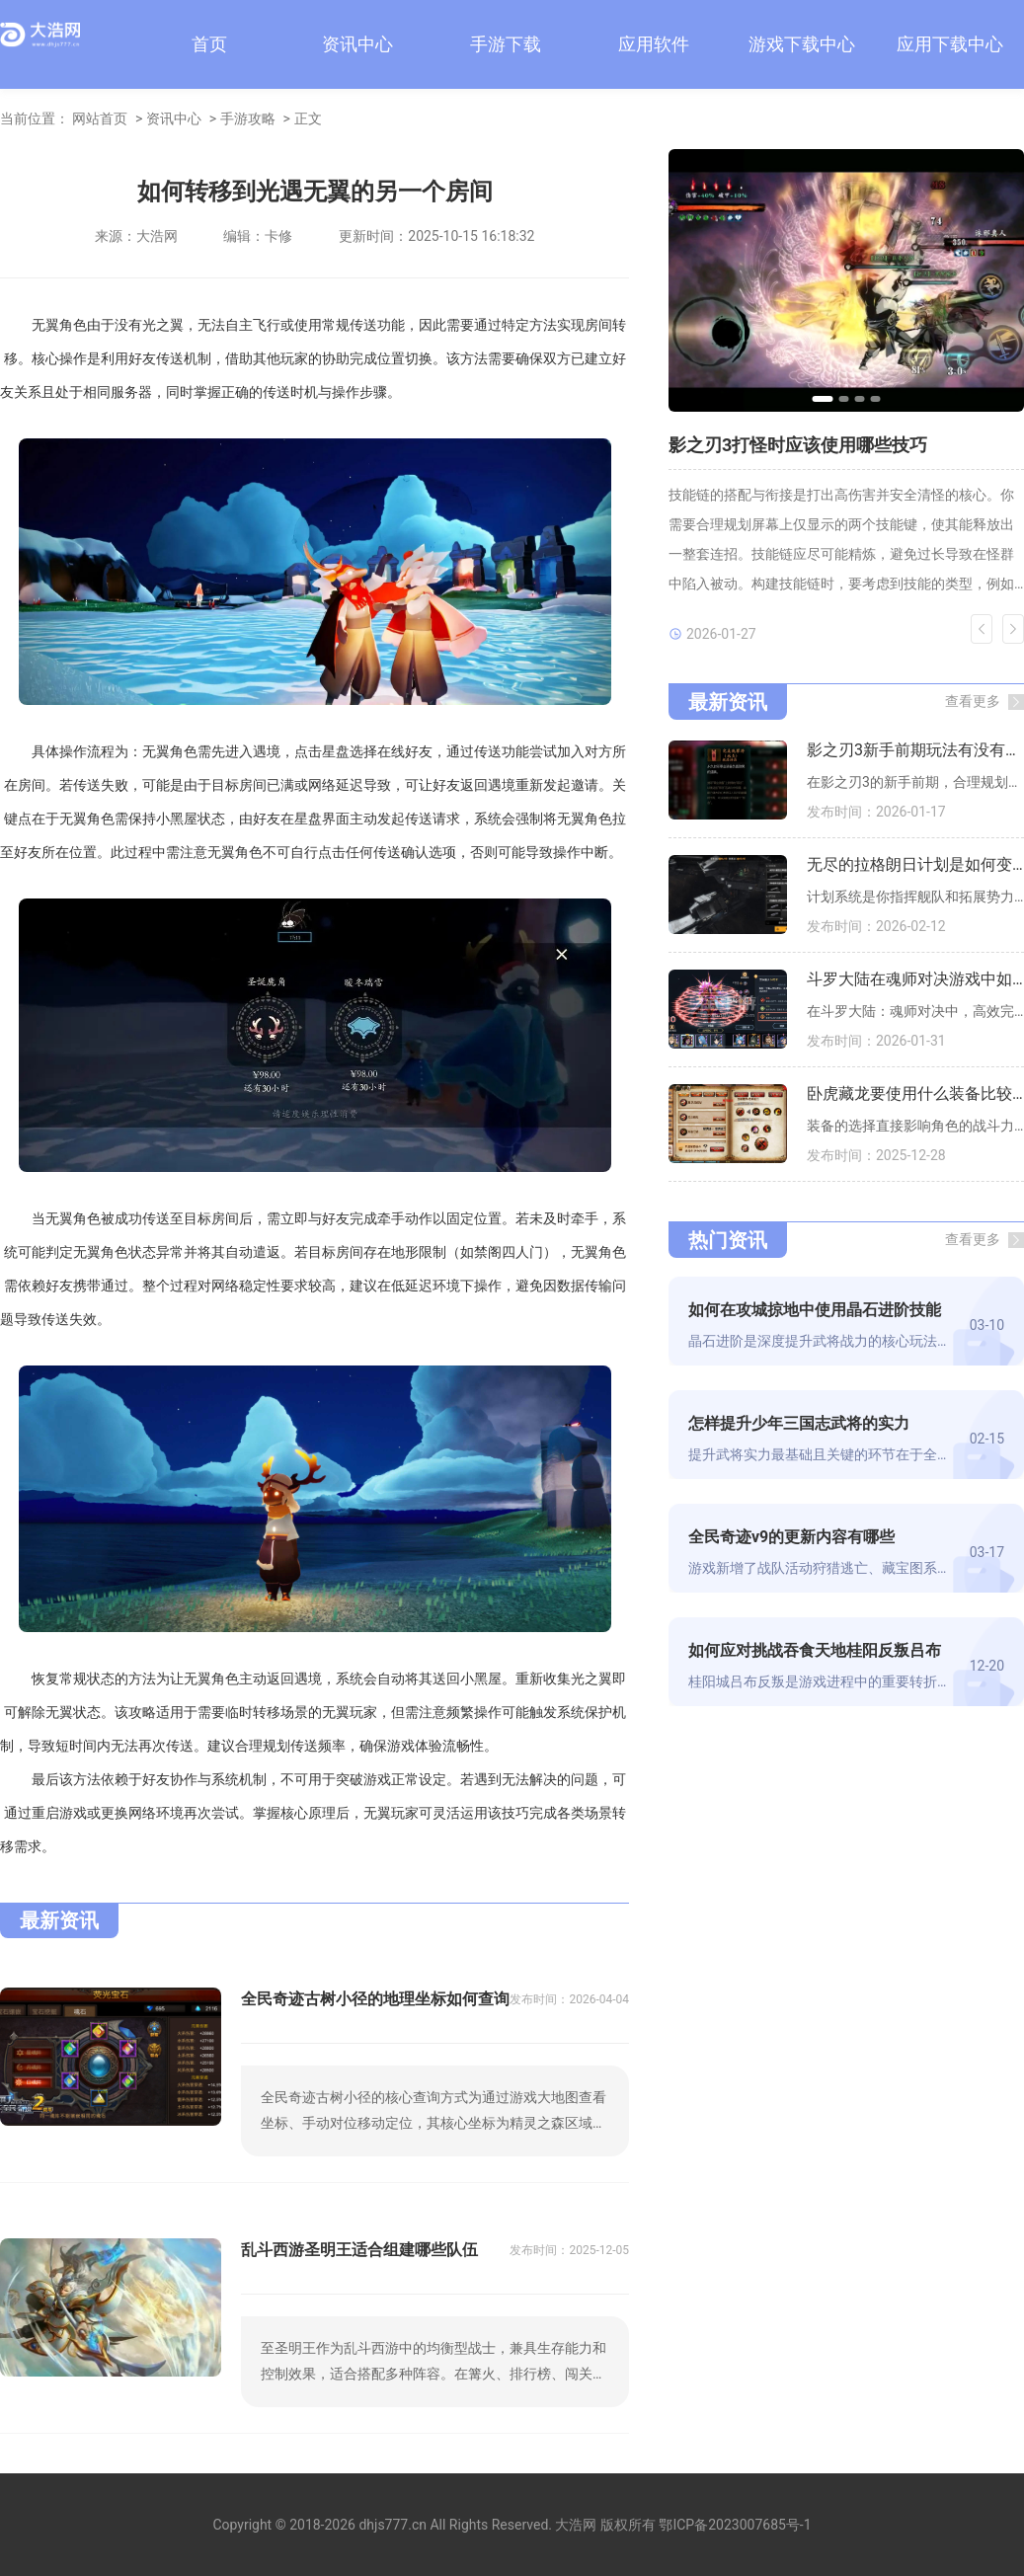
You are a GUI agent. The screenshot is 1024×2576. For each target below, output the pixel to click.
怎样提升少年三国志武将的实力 (798, 1423)
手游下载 (505, 44)
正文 (308, 118)
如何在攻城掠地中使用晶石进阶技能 (814, 1309)
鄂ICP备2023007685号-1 (735, 2525)
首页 (209, 44)
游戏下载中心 (801, 44)
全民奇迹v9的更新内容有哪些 (791, 1536)
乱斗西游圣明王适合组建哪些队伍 (359, 2249)
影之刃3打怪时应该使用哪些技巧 (798, 444)
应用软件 (653, 44)
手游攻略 (248, 118)
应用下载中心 (950, 44)
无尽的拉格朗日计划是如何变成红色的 (915, 864)
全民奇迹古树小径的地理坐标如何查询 (375, 1999)
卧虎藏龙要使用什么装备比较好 (915, 1093)
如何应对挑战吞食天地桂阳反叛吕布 (814, 1650)
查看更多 (972, 701)
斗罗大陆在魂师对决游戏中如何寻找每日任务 (915, 979)
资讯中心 (357, 44)
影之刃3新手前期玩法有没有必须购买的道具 (915, 750)
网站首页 (99, 118)
